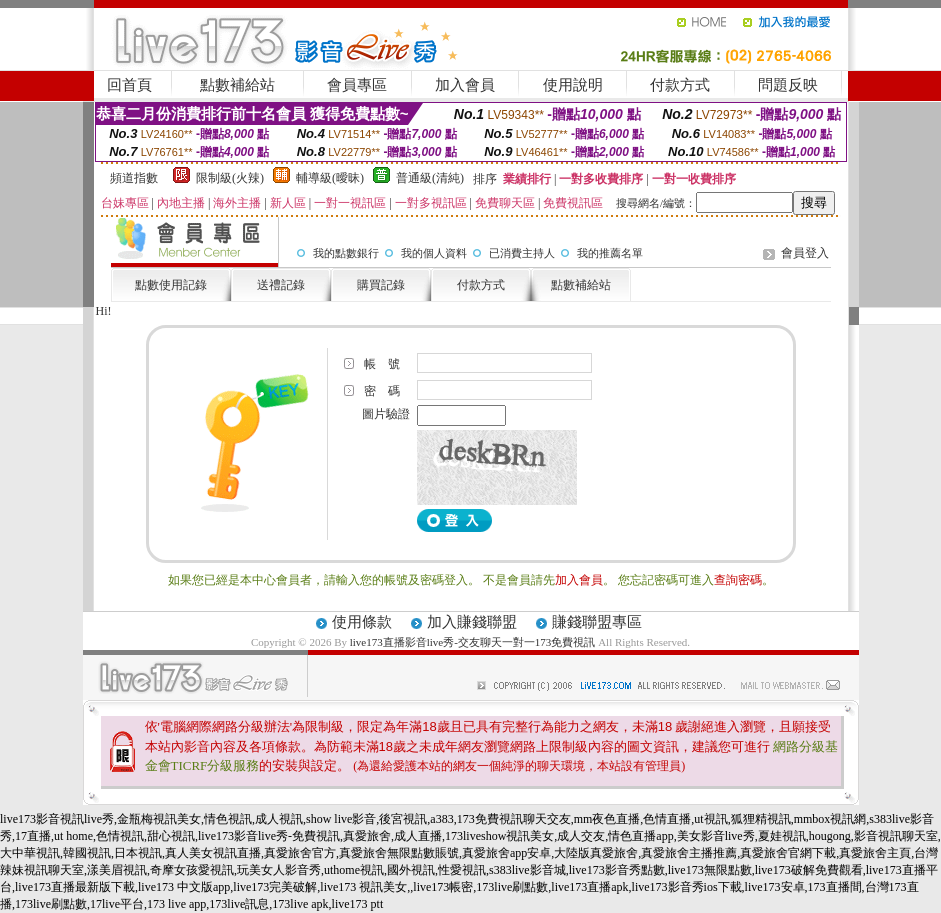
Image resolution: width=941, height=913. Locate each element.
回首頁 (129, 85)
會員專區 (357, 85)
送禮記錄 (281, 285)
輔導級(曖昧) (330, 178)
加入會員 (465, 85)
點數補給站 (237, 85)
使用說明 (573, 85)
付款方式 (680, 85)
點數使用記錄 (171, 285)
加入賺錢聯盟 (472, 622)
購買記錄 (381, 285)
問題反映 (788, 85)
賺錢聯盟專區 (597, 622)
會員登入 (805, 253)
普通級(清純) (430, 178)
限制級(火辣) (230, 178)
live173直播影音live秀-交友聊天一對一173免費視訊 (473, 642)
